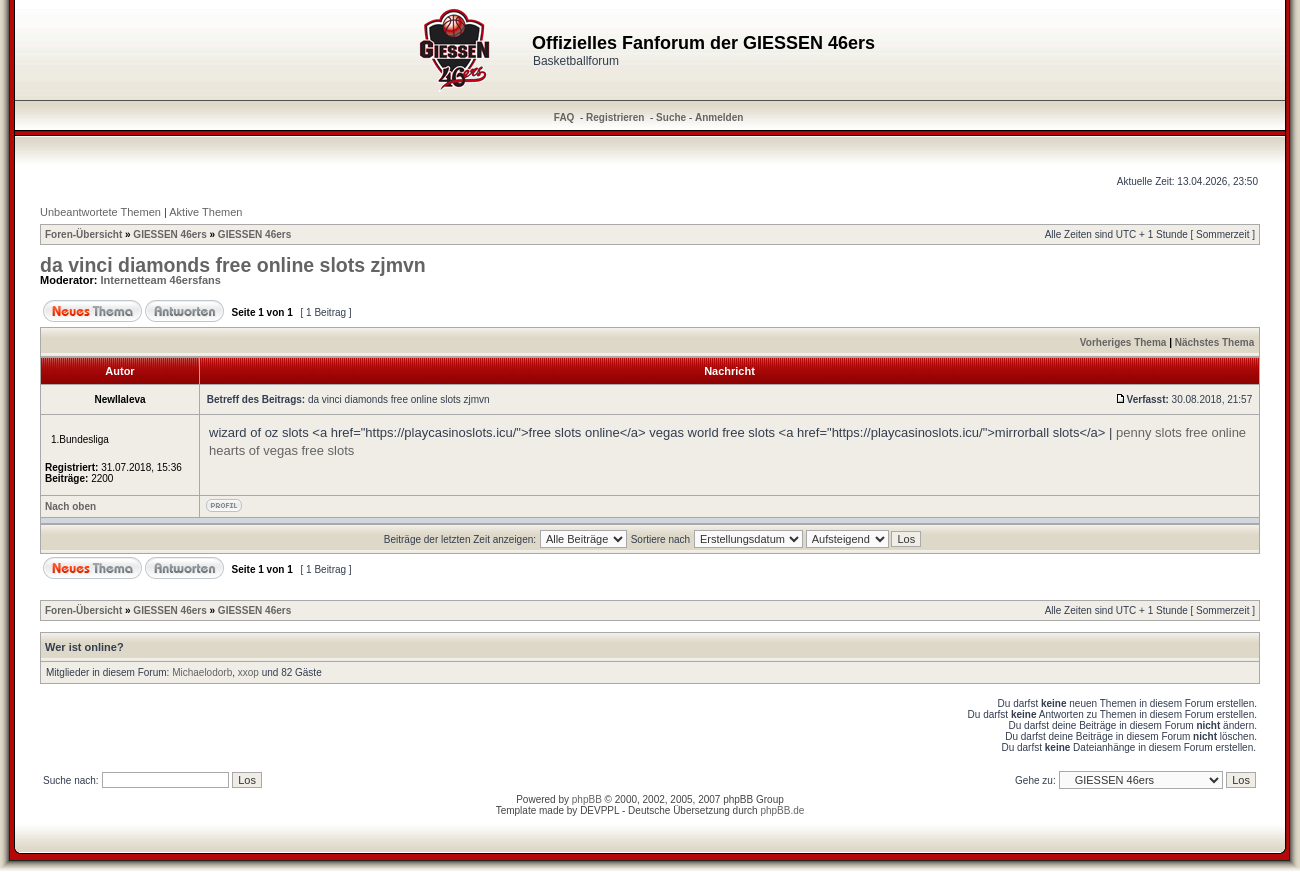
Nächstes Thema (1214, 342)
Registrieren (615, 117)
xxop (248, 672)
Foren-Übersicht (83, 234)
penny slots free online (1181, 432)
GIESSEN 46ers (169, 234)
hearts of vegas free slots (281, 450)
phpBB (587, 799)
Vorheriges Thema (1123, 342)
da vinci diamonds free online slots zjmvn (233, 265)
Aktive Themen (205, 212)
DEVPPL (599, 810)
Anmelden (719, 117)
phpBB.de (782, 810)
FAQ (564, 117)
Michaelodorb (202, 672)
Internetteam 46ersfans (161, 280)
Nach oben (70, 506)
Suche (671, 117)
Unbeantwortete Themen (100, 212)
